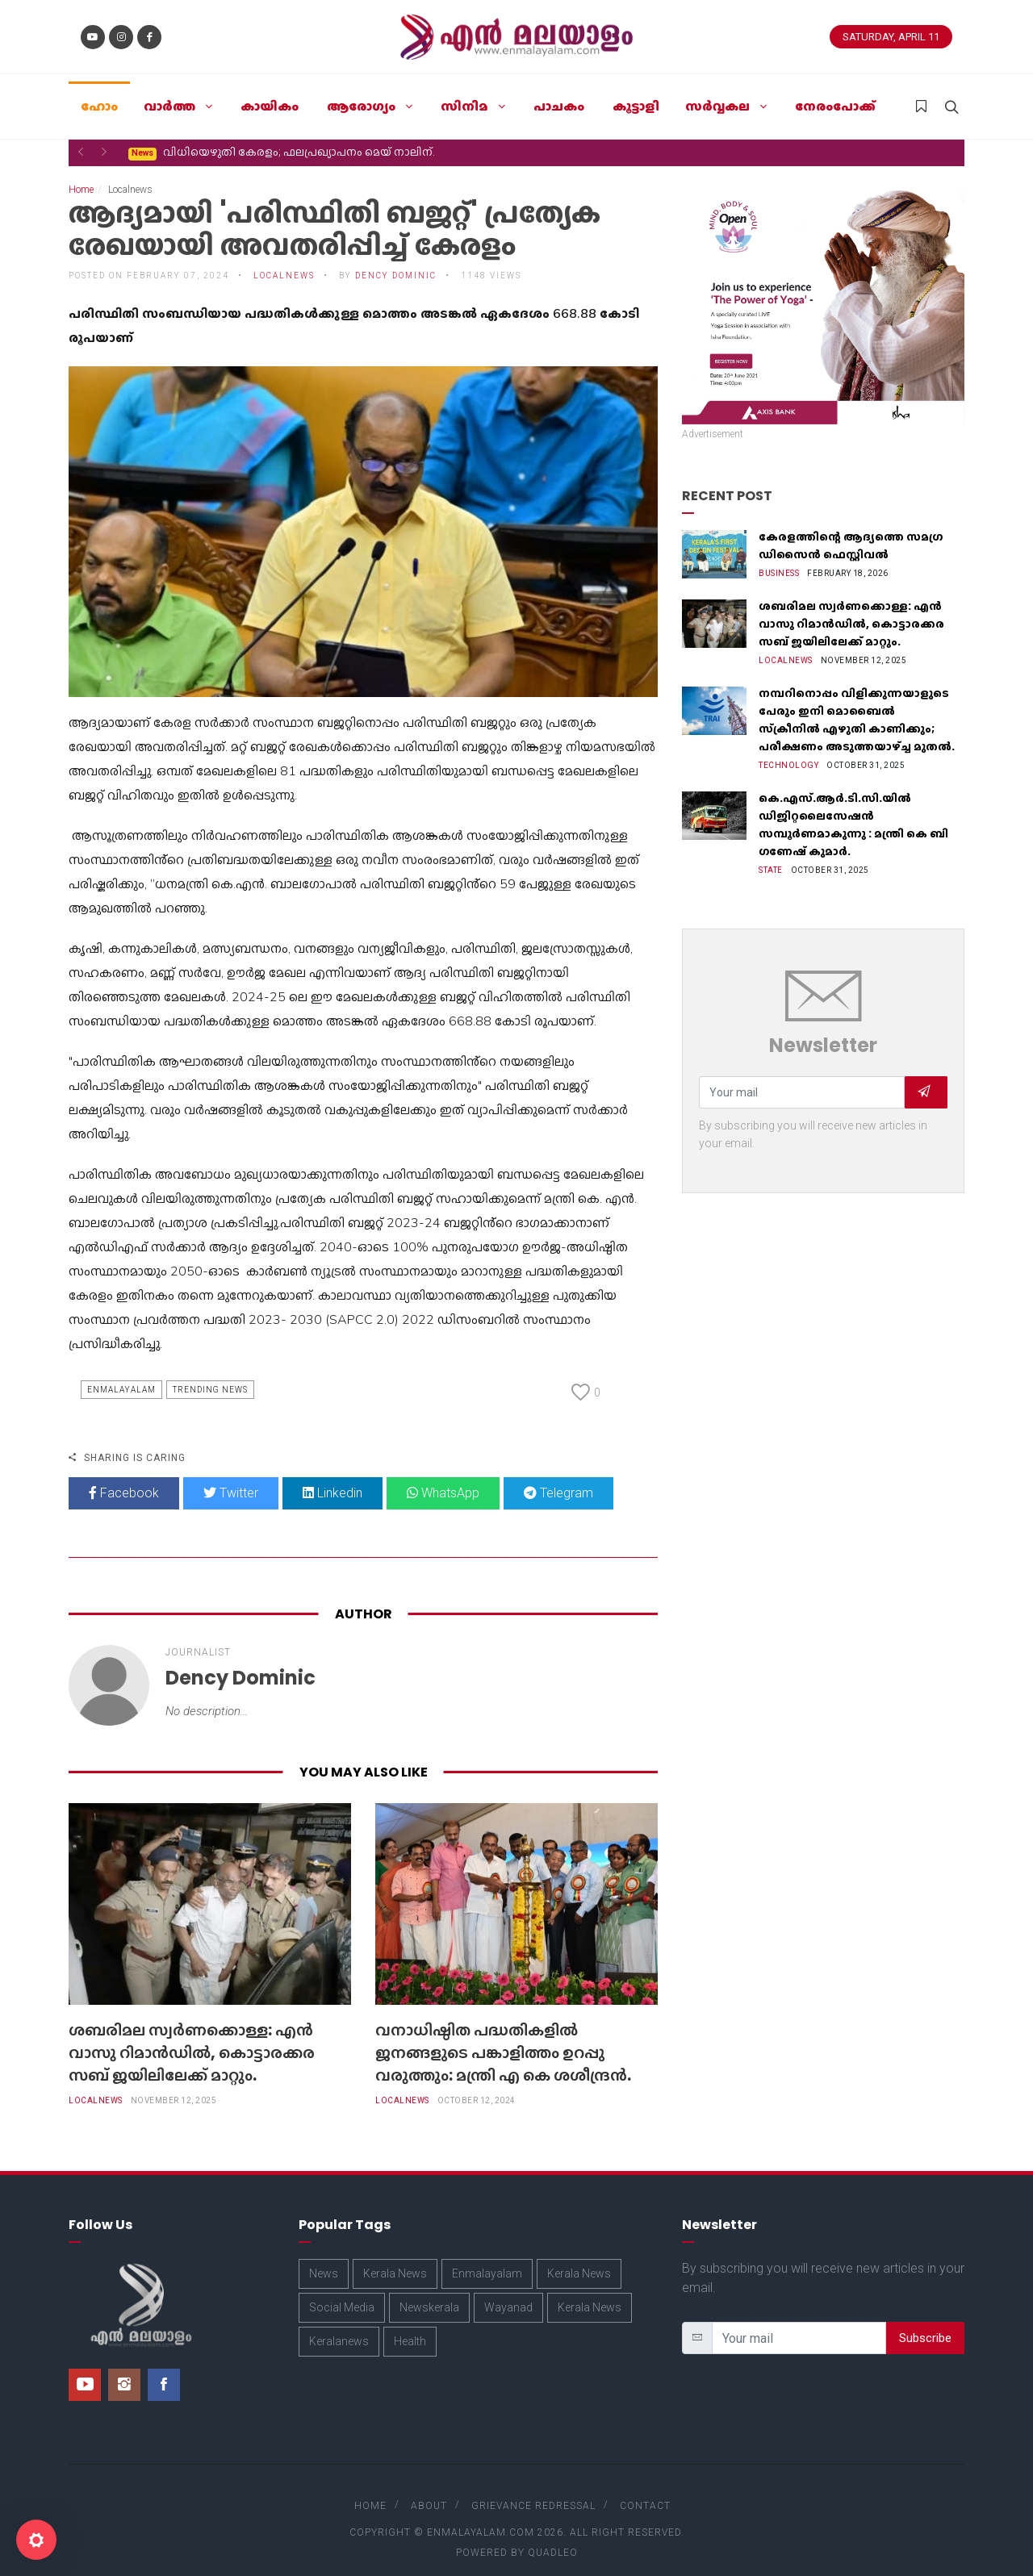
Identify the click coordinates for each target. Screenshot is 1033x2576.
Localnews (284, 259)
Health (410, 2325)
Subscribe (925, 2322)
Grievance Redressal (533, 2489)
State (771, 854)
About (429, 2489)
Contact (645, 2489)
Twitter (230, 1476)
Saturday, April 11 (891, 37)
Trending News (210, 1373)
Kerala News (395, 2257)
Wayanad (508, 2291)
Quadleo (553, 2536)
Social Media (341, 2291)
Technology (788, 749)
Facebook (124, 1476)
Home (81, 173)
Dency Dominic (396, 259)
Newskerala (429, 2291)
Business (779, 557)
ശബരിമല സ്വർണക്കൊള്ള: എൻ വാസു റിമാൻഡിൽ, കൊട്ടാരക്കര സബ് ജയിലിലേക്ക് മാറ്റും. (192, 2036)
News (323, 2257)
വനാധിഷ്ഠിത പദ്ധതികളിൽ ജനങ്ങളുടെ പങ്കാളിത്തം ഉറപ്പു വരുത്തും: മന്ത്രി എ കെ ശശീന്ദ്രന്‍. (503, 2036)
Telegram (558, 1476)
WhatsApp (443, 1476)
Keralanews (339, 2325)
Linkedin (332, 1476)
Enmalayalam (121, 1373)
